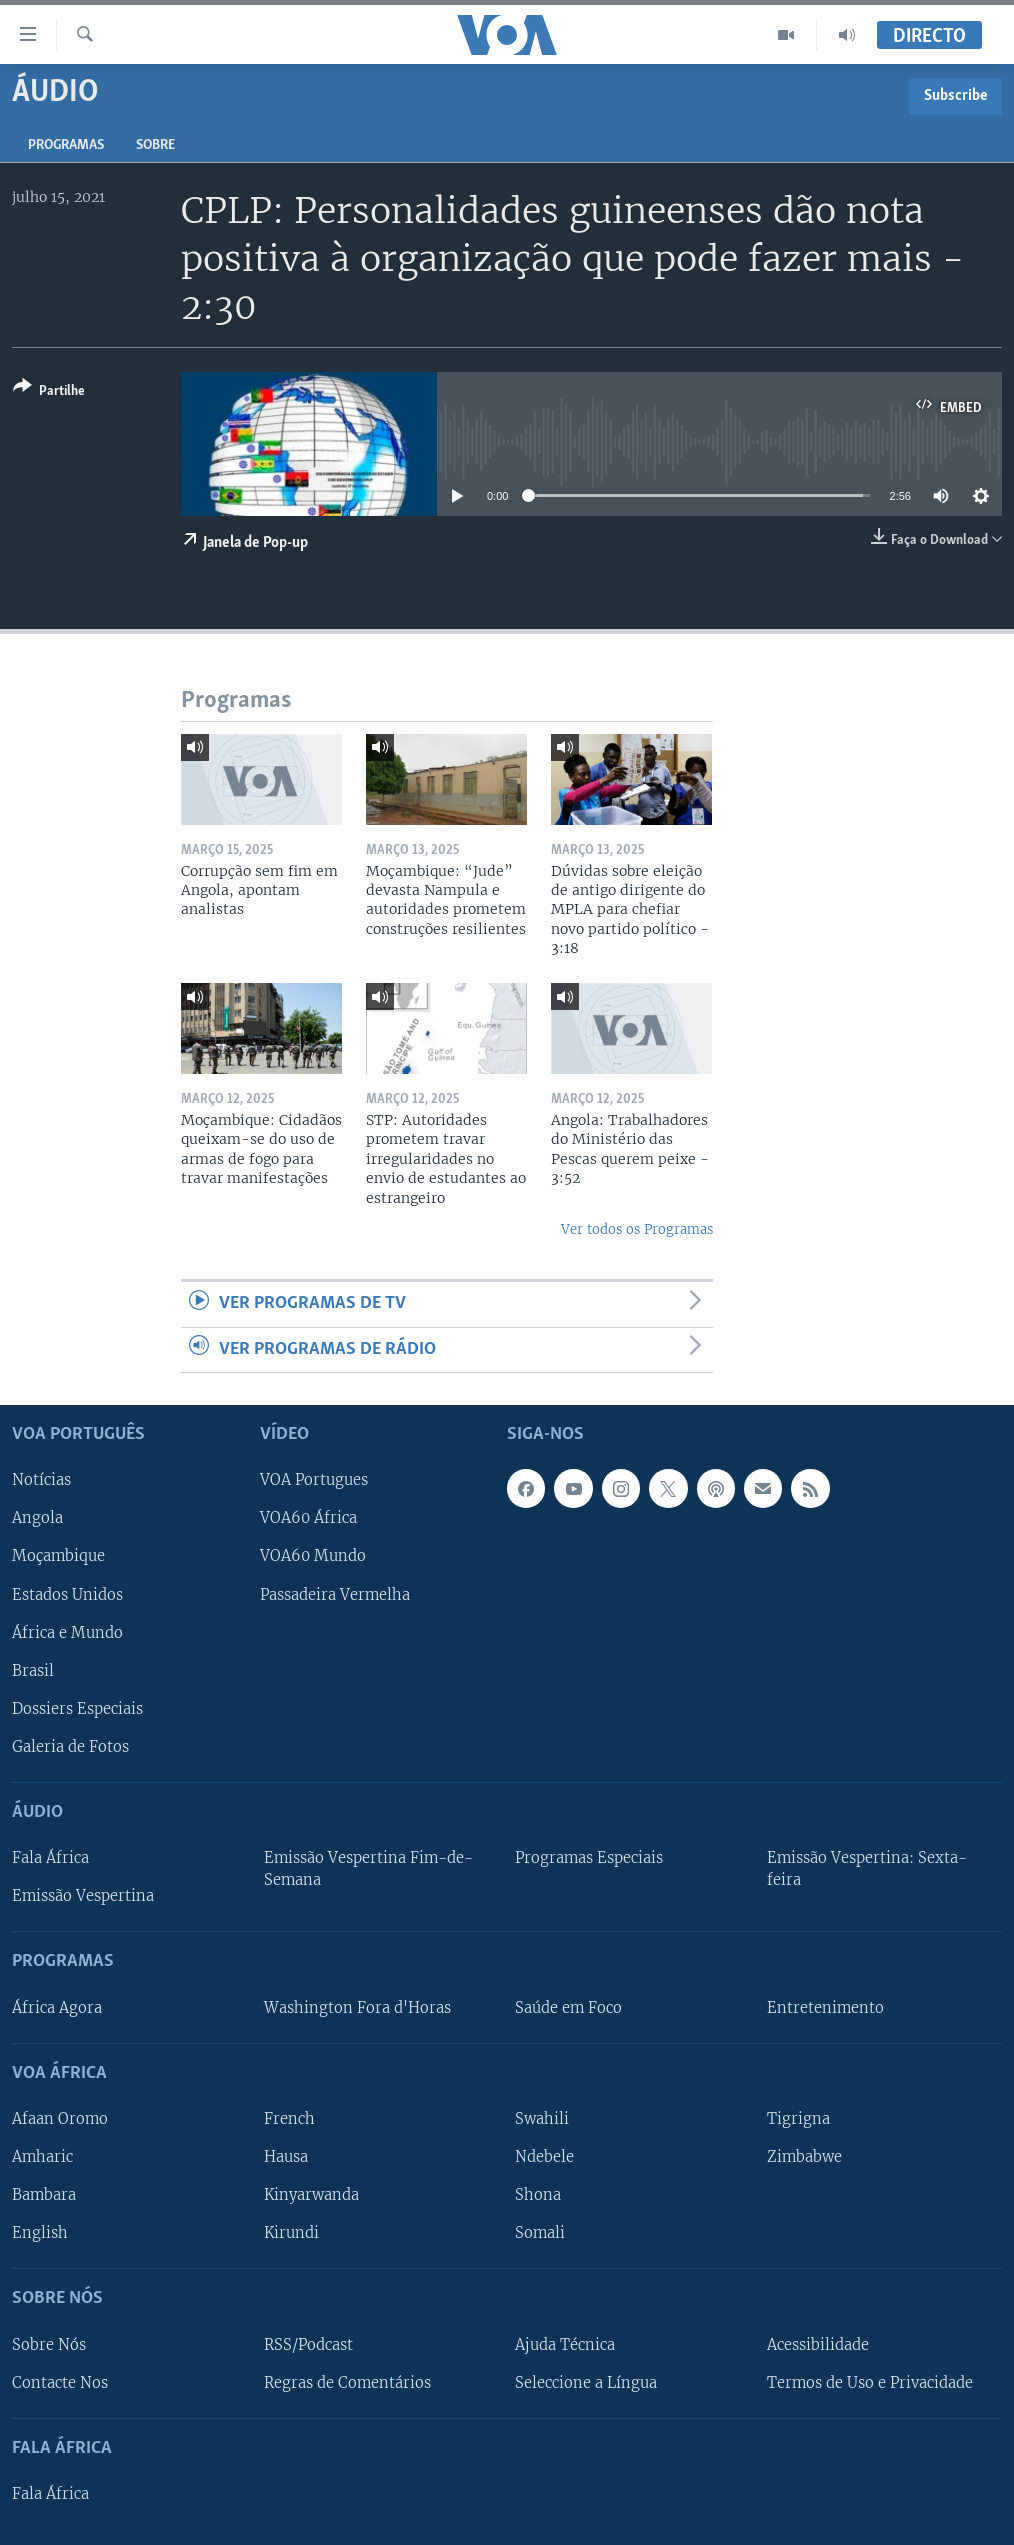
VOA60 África (308, 1519)
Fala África (50, 1858)
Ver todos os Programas (637, 1229)
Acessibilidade (818, 2345)
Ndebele (544, 2157)
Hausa (286, 2157)
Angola (37, 1519)
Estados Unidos (67, 1595)
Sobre (155, 145)
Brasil (33, 1671)
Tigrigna (798, 2119)
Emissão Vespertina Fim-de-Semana (368, 1869)
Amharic (42, 2157)
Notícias (41, 1481)
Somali (540, 2233)
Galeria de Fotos (70, 1747)
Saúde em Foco (568, 2008)
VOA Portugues (314, 1481)
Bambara (44, 2195)
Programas (66, 145)
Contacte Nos (60, 2383)
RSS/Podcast (308, 2345)
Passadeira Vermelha (335, 1595)
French (289, 2119)
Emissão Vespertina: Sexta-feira (867, 1869)
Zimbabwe (804, 2157)
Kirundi (291, 2233)
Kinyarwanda (311, 2195)
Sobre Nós (49, 2345)
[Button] (49, 392)
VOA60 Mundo (313, 1557)
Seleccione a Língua (586, 2383)
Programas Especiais (589, 1858)
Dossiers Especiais (77, 1709)
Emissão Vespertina (83, 1896)
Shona (538, 2195)
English (40, 2233)
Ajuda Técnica (565, 2345)
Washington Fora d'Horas (357, 2008)
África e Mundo (67, 1633)
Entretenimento (825, 2008)
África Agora (57, 2008)
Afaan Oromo (60, 2119)
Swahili (542, 2119)
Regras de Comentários (347, 2383)
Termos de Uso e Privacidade (870, 2383)
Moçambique (58, 1557)
